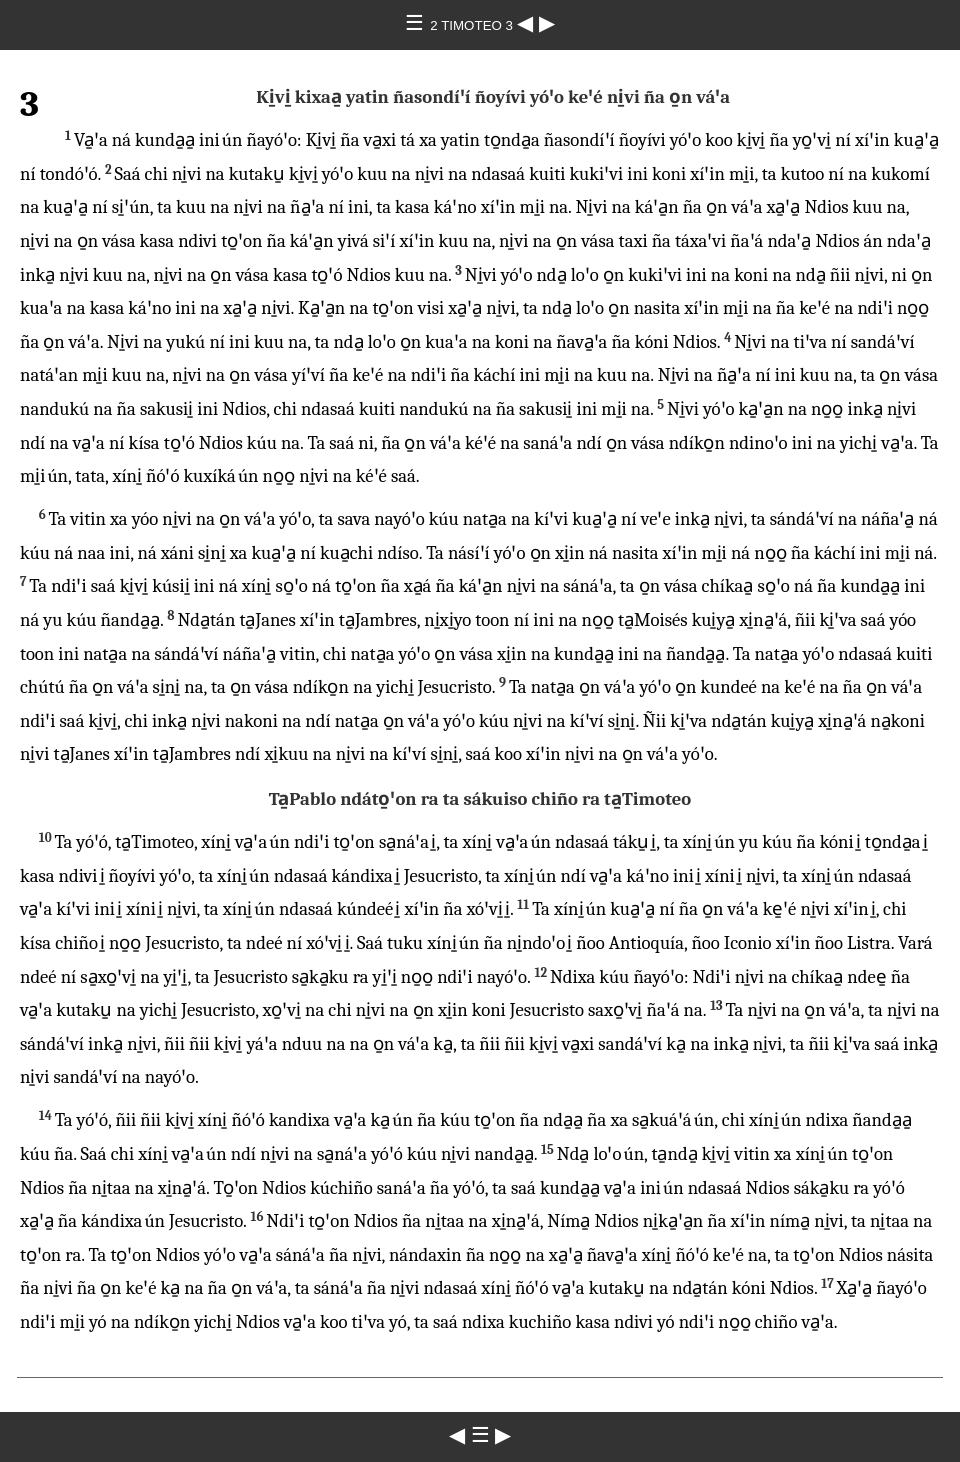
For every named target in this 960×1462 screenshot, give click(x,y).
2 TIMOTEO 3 (473, 25)
